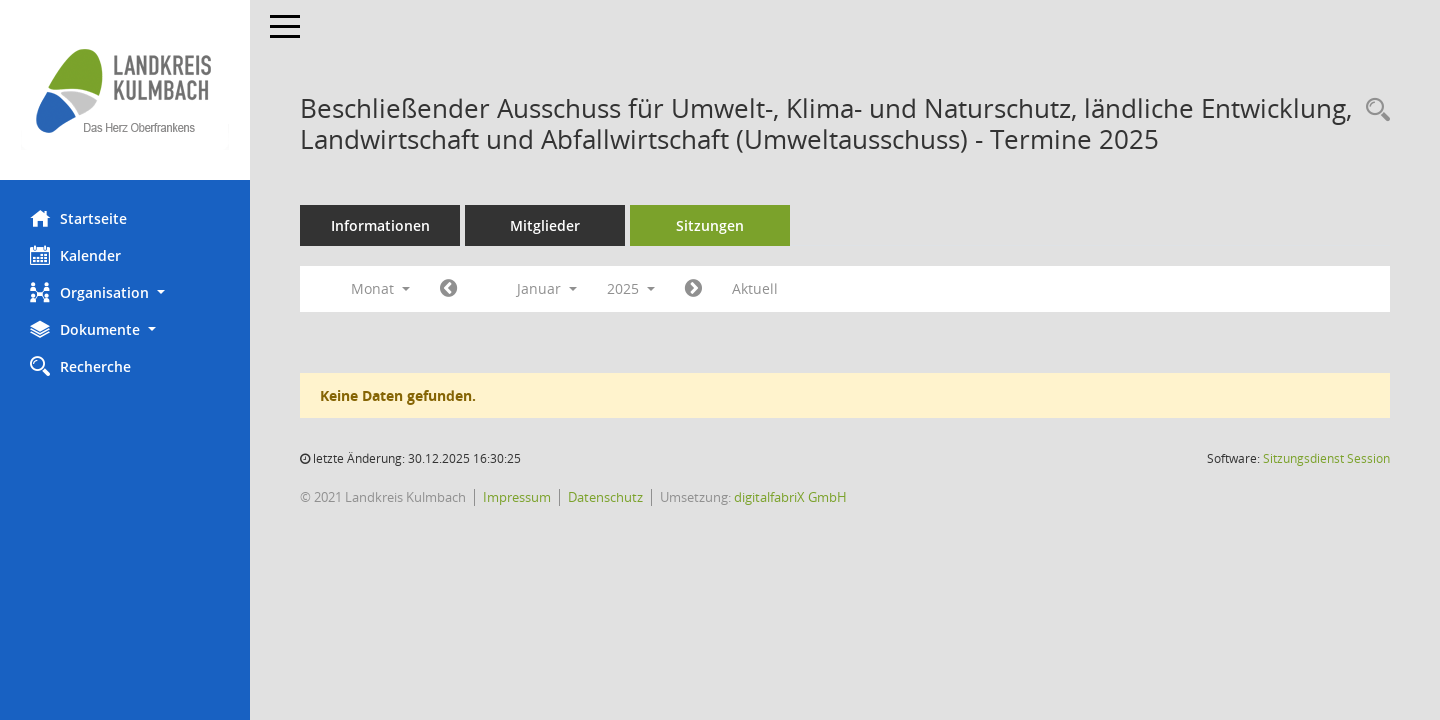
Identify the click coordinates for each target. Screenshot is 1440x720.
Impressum (517, 497)
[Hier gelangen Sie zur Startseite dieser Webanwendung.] (125, 90)
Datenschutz (605, 497)
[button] (125, 292)
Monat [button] (380, 288)
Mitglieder (545, 225)
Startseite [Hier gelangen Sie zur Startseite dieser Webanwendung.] (78, 218)
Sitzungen (710, 225)
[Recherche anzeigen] (1373, 110)
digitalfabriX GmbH (790, 497)
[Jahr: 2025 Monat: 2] (693, 289)
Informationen (380, 225)
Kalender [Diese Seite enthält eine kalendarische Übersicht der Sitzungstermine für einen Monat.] (75, 255)
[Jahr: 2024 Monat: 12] (448, 289)
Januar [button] (547, 288)
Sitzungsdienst (1326, 458)
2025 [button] (631, 288)
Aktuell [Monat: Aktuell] (755, 288)
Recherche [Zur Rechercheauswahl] (80, 366)
